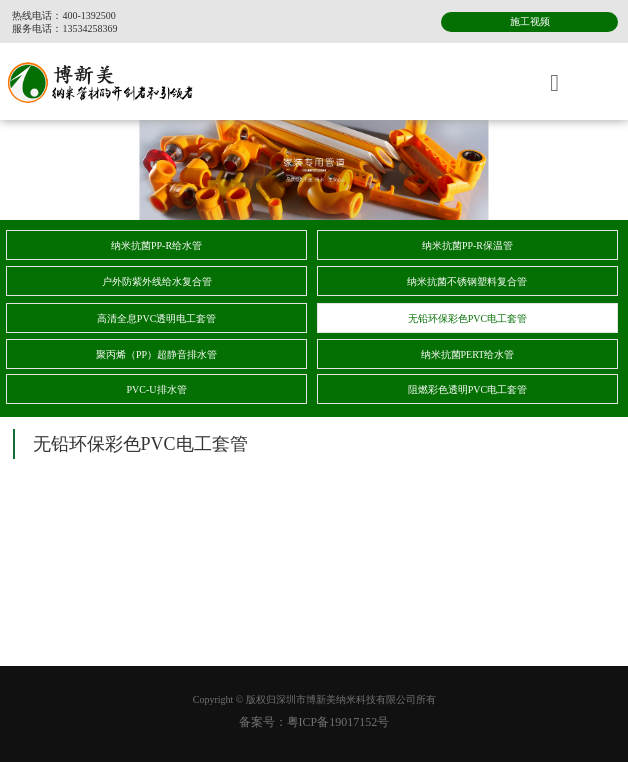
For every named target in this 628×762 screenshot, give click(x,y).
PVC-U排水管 (157, 389)
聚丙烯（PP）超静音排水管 (156, 354)
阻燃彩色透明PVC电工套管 (467, 389)
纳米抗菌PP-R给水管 (156, 245)
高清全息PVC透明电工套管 (156, 318)
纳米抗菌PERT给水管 (468, 354)
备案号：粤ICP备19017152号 (314, 722)
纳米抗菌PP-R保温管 (467, 245)
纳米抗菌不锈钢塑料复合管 (467, 281)
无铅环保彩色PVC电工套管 (467, 318)
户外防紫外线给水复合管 (157, 281)
